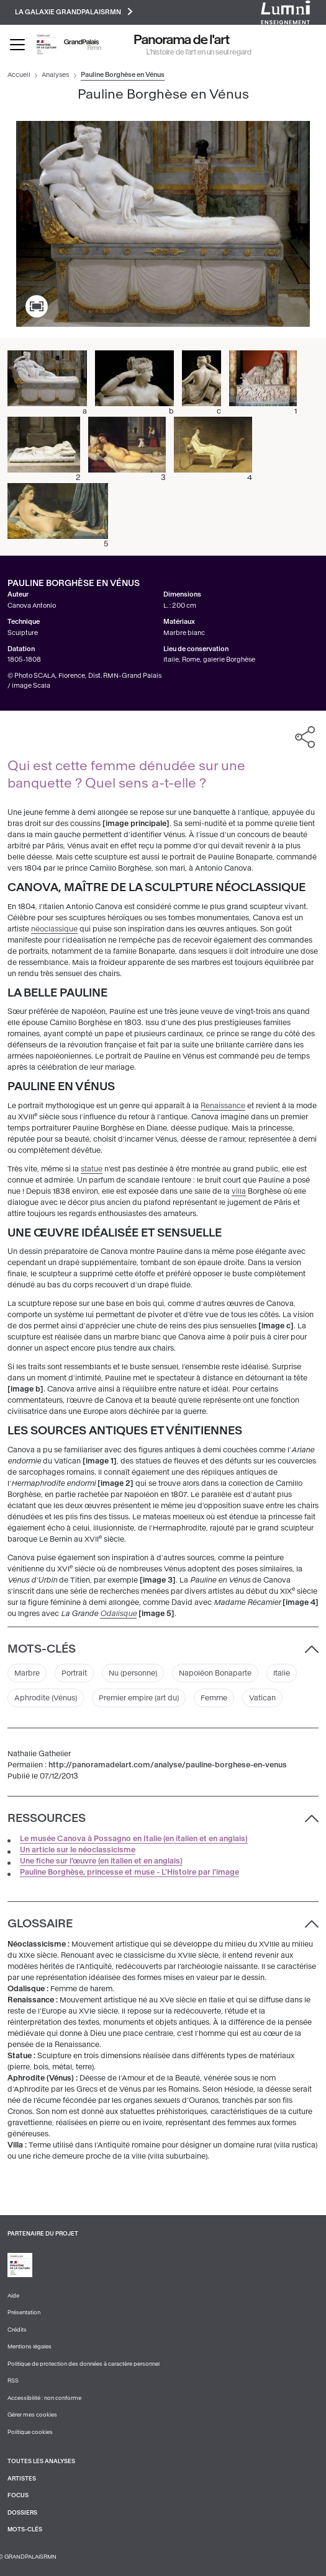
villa (239, 1191)
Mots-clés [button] (41, 1648)
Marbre (27, 1673)
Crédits (17, 2330)
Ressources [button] (46, 1818)
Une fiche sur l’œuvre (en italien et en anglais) (101, 1861)
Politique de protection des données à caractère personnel (83, 2364)
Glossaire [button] (40, 1923)
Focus (18, 2495)
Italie (281, 1673)
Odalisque (118, 1613)
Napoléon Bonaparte (215, 1673)
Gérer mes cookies (32, 2415)
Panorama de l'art (182, 40)
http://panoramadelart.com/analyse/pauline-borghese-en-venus (167, 1765)
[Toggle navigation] (17, 45)
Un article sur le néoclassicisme (77, 1850)
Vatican (262, 1698)
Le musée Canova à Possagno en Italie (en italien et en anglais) (134, 1838)
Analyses (55, 74)
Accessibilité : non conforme (44, 2398)
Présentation (23, 2312)
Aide (13, 2296)
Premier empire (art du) (139, 1698)
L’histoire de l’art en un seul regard (199, 52)
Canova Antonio (31, 605)
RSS (13, 2381)
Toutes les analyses (41, 2461)
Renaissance (223, 1105)
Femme (214, 1698)
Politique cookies (30, 2432)
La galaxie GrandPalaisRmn (74, 11)
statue (91, 1169)
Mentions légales (29, 2346)
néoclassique (54, 929)
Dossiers (22, 2513)
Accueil (18, 74)
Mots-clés (24, 2529)
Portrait (74, 1673)
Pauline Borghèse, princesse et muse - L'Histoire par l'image (129, 1872)
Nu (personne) (133, 1673)
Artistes (21, 2479)
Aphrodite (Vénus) (45, 1698)
